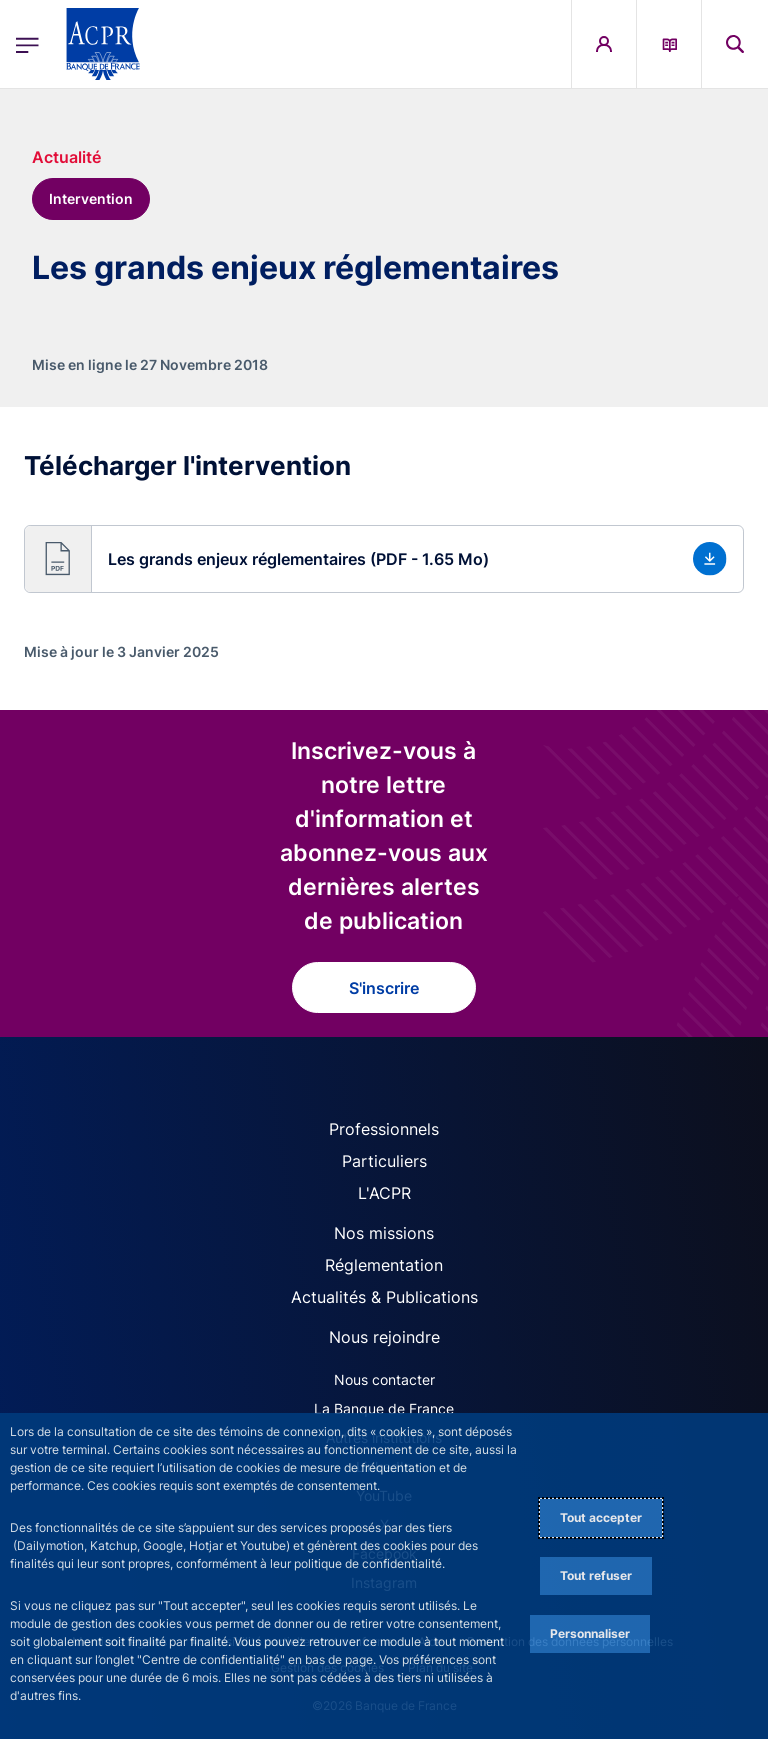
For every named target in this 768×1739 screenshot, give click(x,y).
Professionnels (384, 1129)
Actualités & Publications (384, 1297)
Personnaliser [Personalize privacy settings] (590, 1633)
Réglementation (384, 1265)
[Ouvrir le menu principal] (27, 44)
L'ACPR (384, 1193)
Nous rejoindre (384, 1337)
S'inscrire (384, 988)
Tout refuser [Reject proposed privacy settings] (596, 1575)
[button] (384, 559)
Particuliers (384, 1161)
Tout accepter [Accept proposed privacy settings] (601, 1517)
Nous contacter (384, 1379)
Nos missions (384, 1233)
